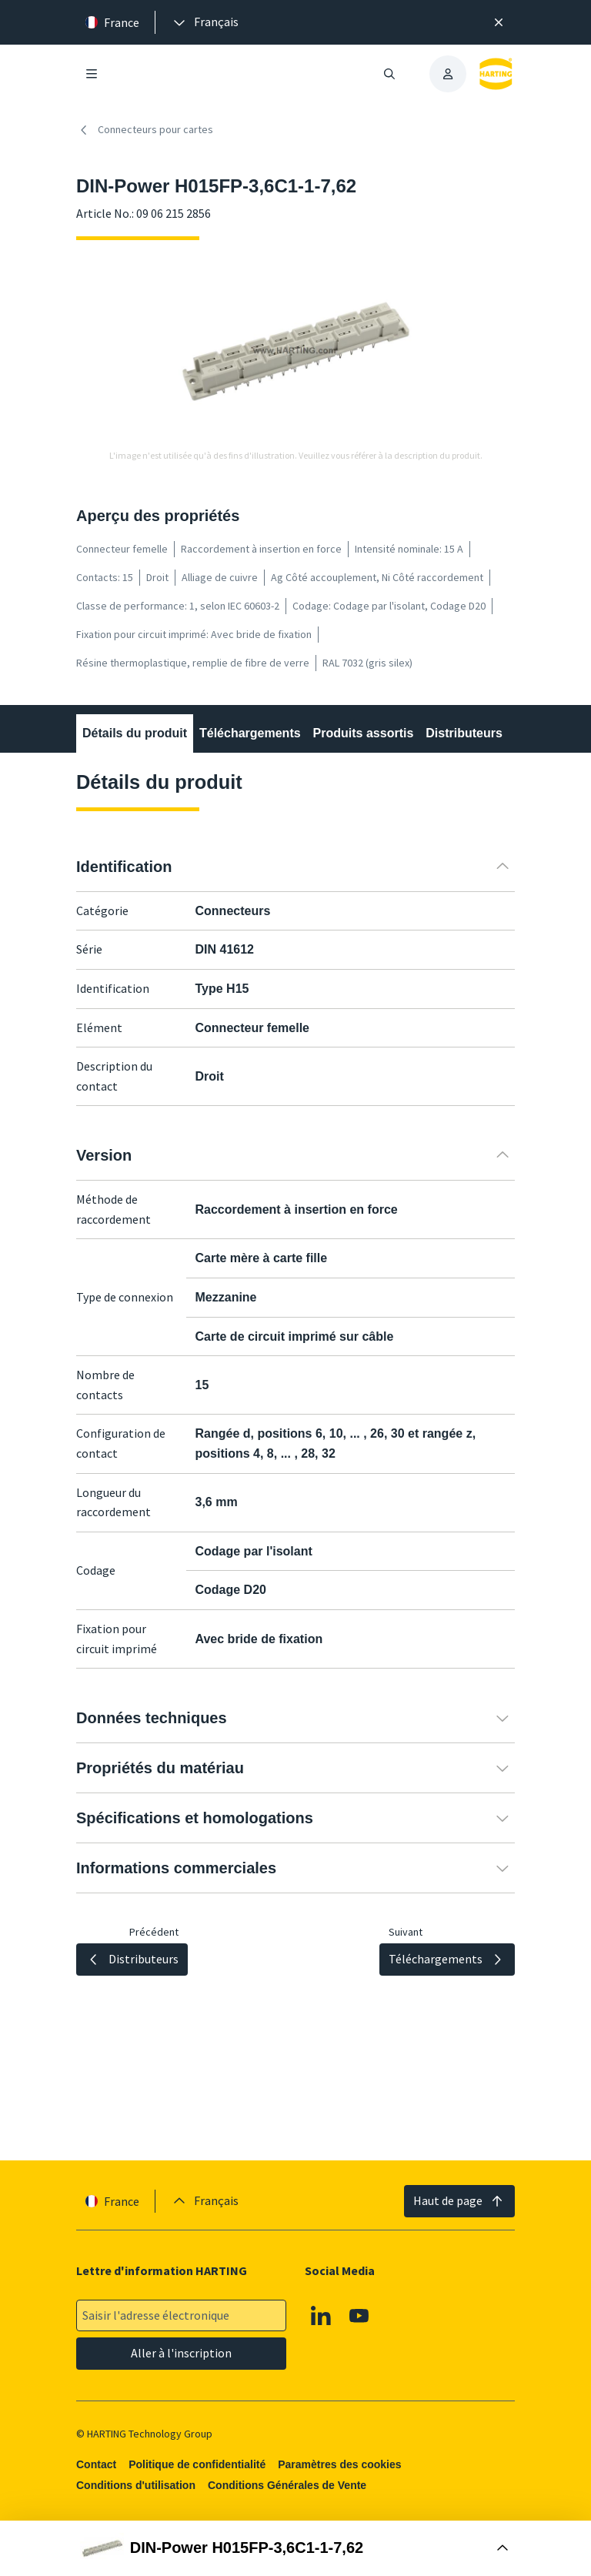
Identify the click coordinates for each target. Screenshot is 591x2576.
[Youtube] (359, 2316)
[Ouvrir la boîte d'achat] (295, 2548)
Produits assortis (363, 733)
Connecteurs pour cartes (144, 130)
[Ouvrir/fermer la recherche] (389, 73)
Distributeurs (464, 733)
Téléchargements (250, 733)
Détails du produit (134, 733)
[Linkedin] (321, 2316)
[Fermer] (498, 22)
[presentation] (205, 22)
